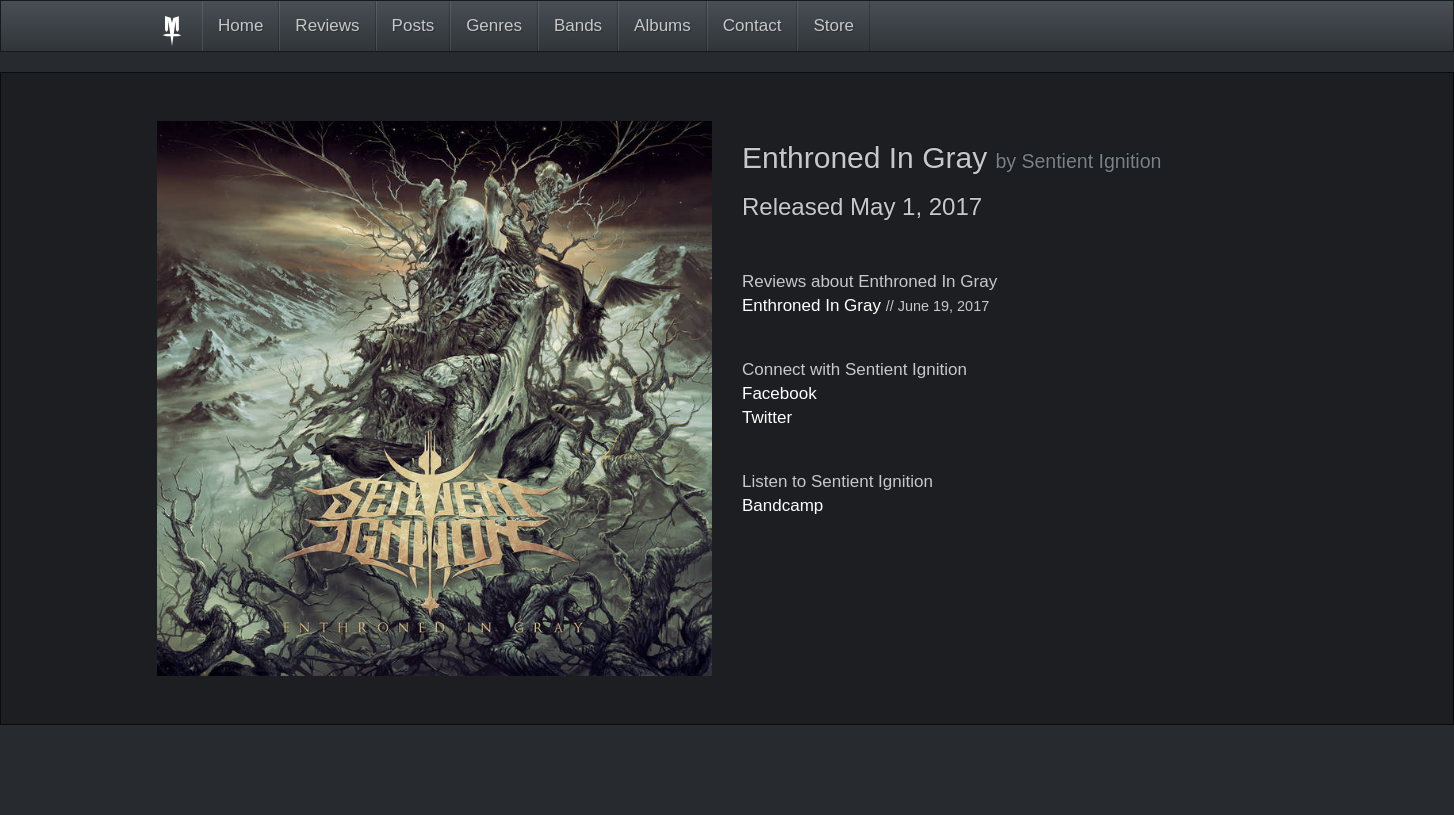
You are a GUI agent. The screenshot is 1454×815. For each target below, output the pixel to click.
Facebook (779, 393)
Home (240, 25)
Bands (578, 25)
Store (833, 25)
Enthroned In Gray (811, 305)
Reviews (327, 25)
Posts (413, 25)
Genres (494, 25)
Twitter (767, 417)
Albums (662, 25)
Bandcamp (782, 505)
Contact (752, 25)
